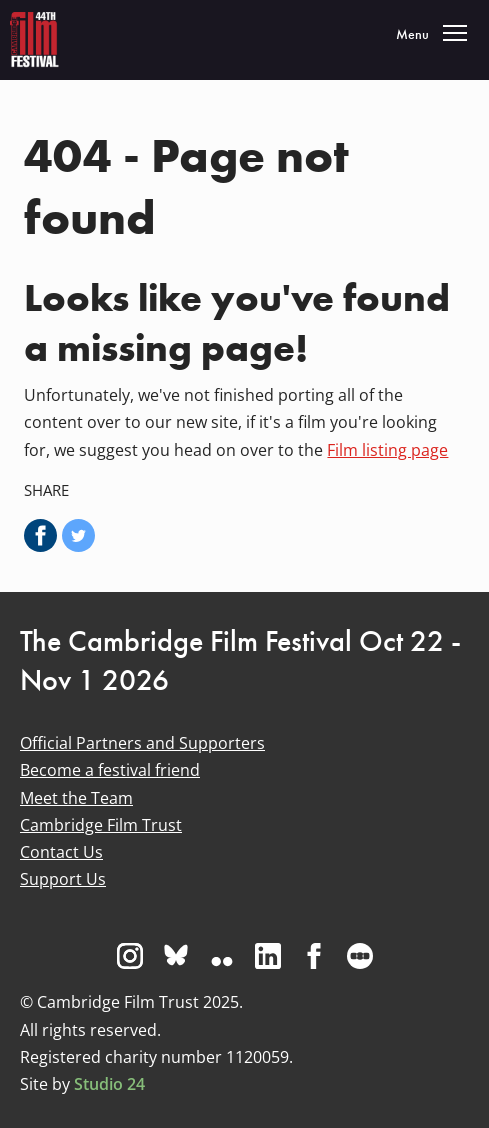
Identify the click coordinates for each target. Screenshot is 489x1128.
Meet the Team (76, 798)
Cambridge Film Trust (101, 825)
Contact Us (61, 852)
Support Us (63, 879)
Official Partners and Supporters (142, 743)
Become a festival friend (110, 770)
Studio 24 (109, 1084)
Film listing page (387, 450)
